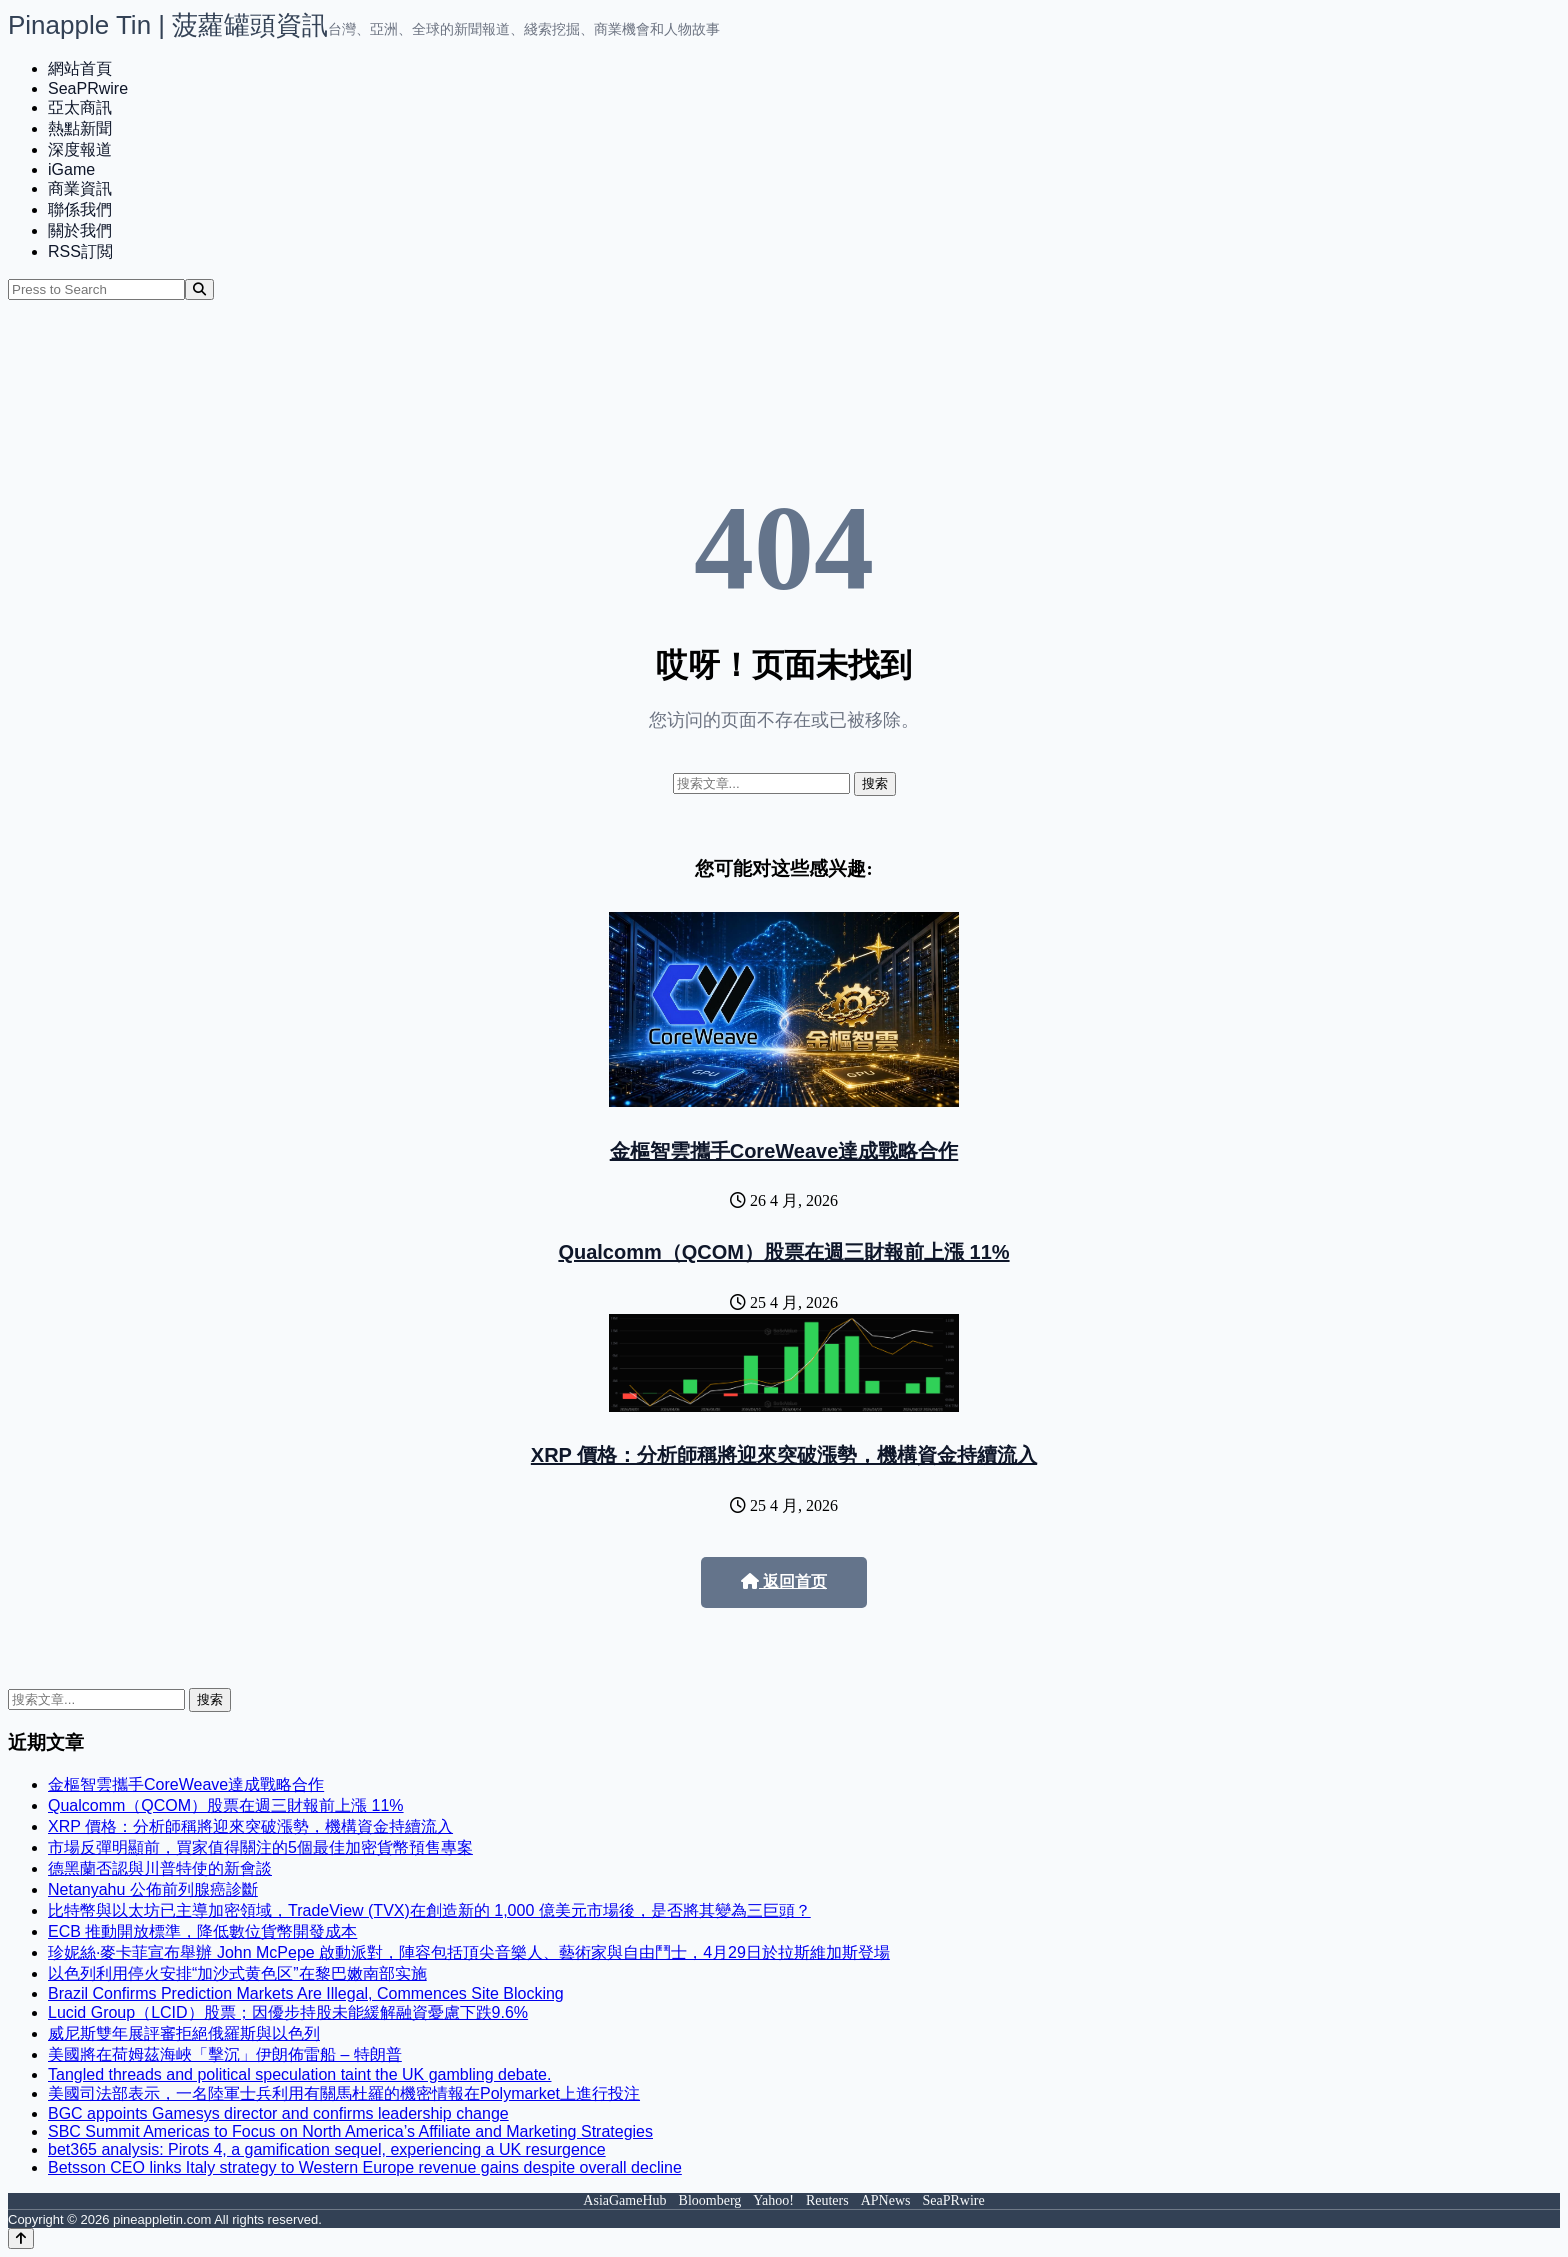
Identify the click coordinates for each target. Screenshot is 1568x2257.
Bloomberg (710, 2200)
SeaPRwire (88, 88)
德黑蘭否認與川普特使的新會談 (160, 1868)
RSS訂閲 (80, 251)
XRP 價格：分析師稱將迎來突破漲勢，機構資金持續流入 (784, 1455)
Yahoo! (773, 2200)
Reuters (827, 2200)
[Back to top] (21, 2238)
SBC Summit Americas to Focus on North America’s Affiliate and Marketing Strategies (350, 2131)
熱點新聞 (80, 128)
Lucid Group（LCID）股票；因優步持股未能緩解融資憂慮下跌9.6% (288, 2012)
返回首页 (784, 1581)
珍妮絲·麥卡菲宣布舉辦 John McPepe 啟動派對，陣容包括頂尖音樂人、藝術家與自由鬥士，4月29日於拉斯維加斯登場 (469, 1952)
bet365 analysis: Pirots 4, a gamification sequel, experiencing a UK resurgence (327, 2149)
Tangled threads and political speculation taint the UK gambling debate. (299, 2074)
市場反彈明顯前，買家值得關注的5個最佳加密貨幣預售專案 (260, 1847)
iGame (71, 169)
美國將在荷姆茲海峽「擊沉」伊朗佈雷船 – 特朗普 (225, 2054)
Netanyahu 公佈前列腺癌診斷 (153, 1889)
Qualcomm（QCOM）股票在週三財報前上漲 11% (783, 1252)
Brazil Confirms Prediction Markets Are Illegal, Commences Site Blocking (306, 1993)
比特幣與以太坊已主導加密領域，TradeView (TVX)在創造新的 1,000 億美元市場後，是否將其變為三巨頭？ (429, 1910)
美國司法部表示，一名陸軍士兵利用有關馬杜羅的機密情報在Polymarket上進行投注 (344, 2093)
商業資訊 (80, 188)
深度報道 (80, 149)
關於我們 (80, 230)
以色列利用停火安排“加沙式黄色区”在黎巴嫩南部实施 (237, 1973)
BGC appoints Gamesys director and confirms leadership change (278, 2113)
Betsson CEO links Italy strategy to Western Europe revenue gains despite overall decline (365, 2167)
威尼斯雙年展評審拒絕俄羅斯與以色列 (184, 2033)
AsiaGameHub (624, 2200)
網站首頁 (80, 68)
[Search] (199, 289)
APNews (886, 2200)
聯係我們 (80, 209)
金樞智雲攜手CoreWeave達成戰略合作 (784, 1151)
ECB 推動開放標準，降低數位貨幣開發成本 (202, 1931)
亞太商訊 (80, 107)
